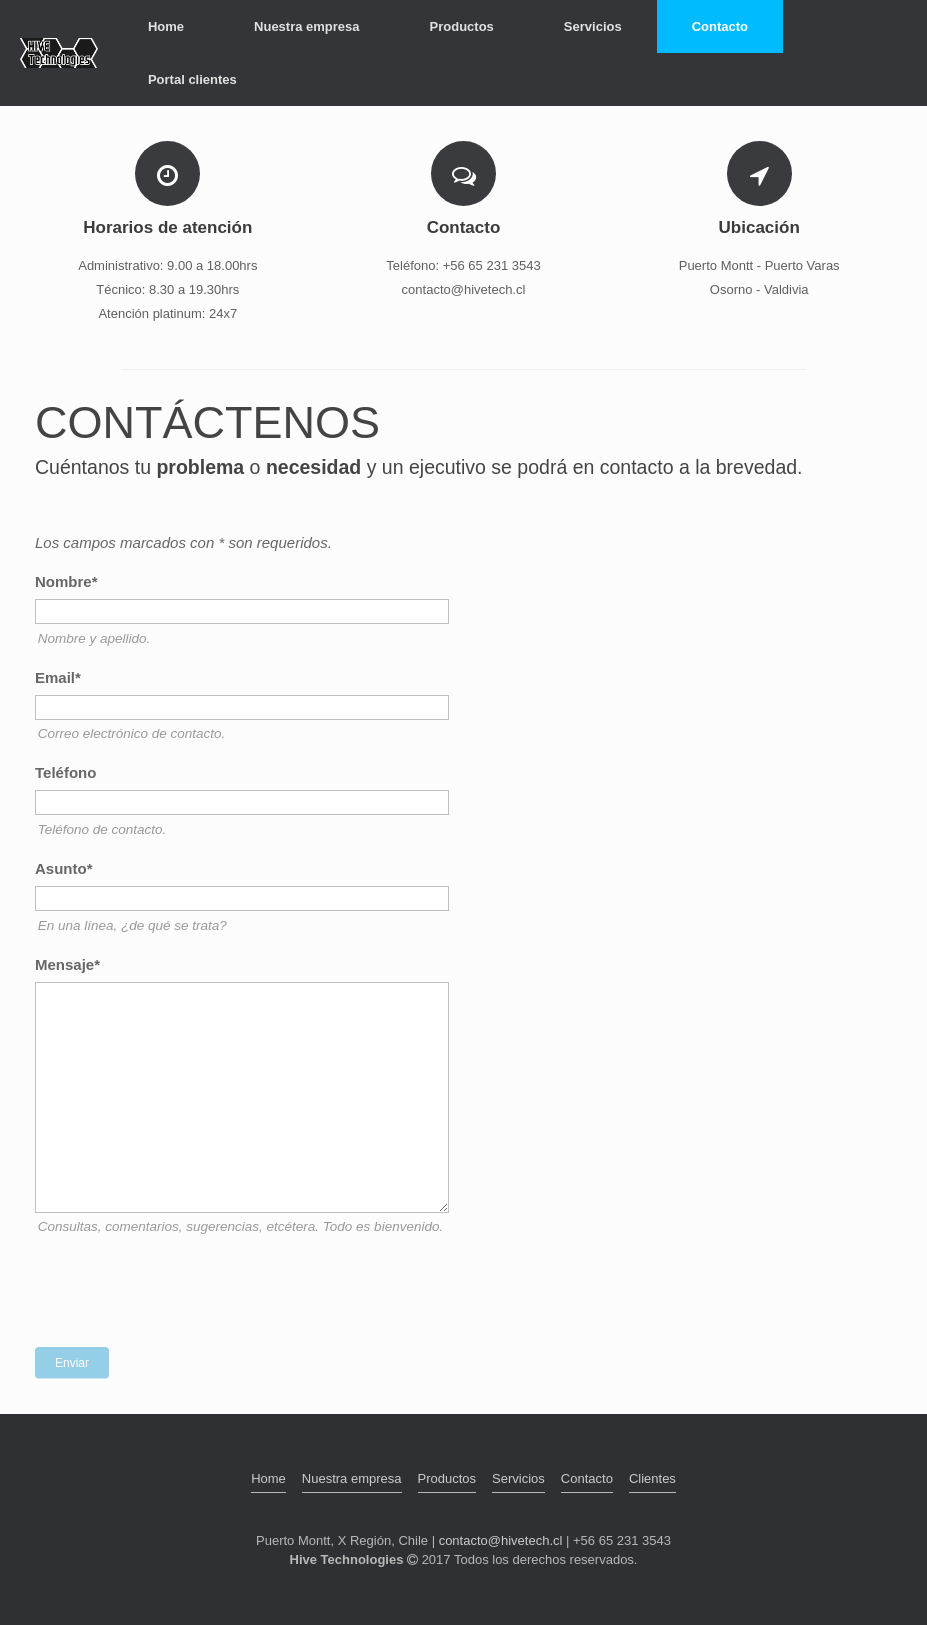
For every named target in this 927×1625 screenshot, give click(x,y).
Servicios (593, 26)
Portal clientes (192, 79)
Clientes (652, 1478)
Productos (462, 26)
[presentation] (187, 1293)
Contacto (720, 26)
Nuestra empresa (307, 26)
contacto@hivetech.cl (501, 1540)
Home (166, 26)
